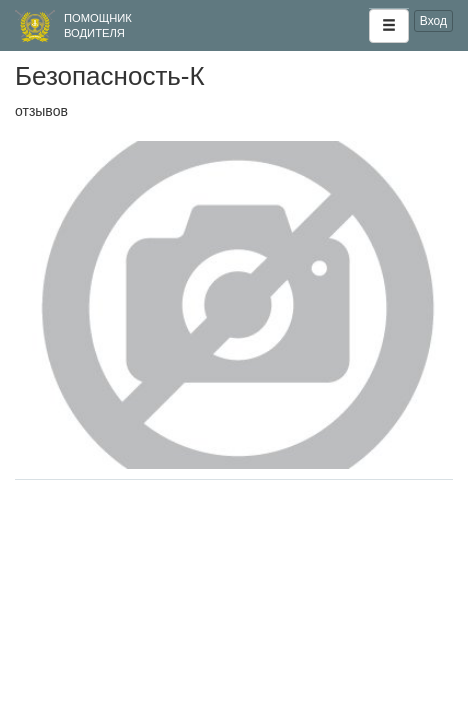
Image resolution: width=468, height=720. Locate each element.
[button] (389, 26)
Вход (433, 21)
